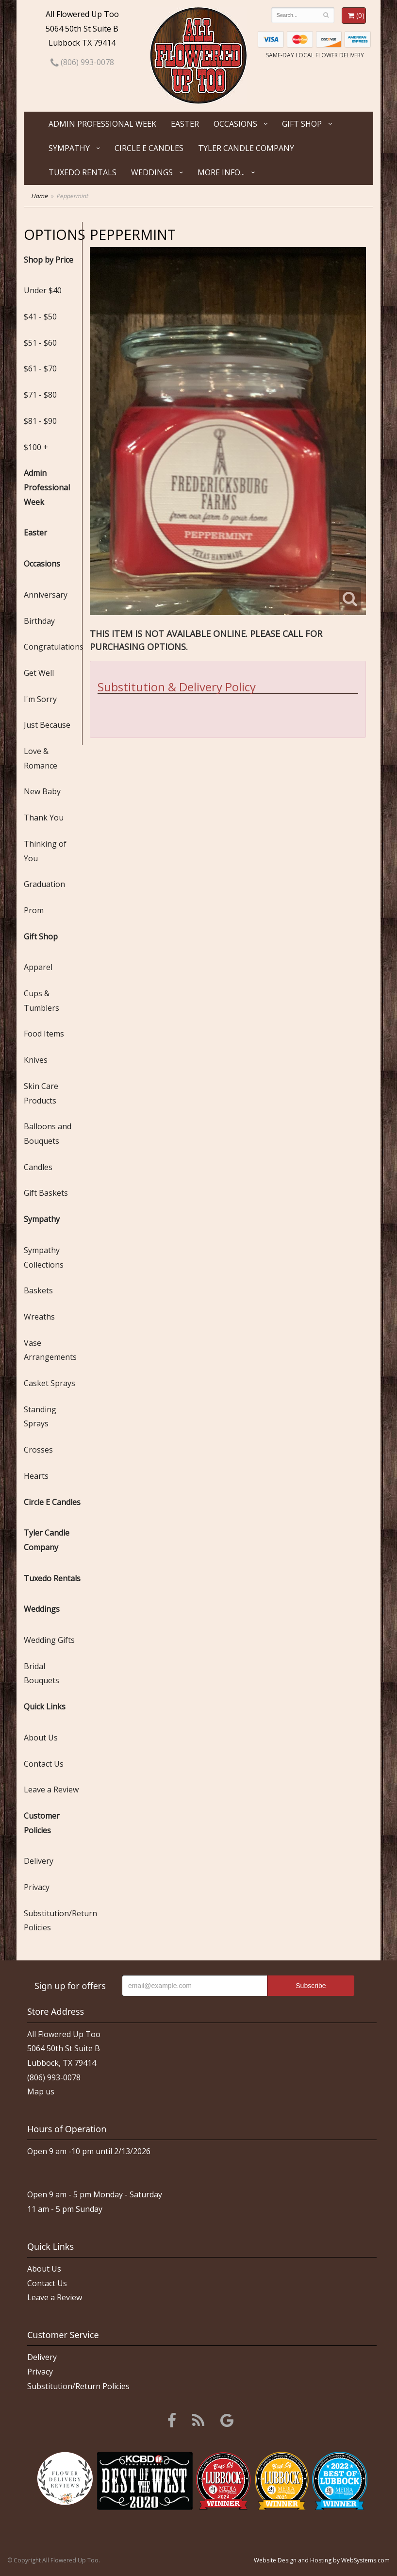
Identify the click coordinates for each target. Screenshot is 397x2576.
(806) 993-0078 (82, 62)
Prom (34, 910)
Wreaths (39, 1316)
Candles (38, 1167)
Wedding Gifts (49, 1640)
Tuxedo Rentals (82, 172)
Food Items (44, 1033)
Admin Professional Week (102, 123)
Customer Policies (42, 1823)
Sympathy (69, 148)
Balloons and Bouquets (47, 1133)
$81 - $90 (40, 421)
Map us (40, 2091)
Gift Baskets (46, 1193)
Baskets (38, 1290)
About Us (41, 1737)
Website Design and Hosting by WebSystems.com (322, 2560)
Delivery (38, 1861)
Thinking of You (45, 851)
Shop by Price (48, 259)
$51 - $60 (40, 342)
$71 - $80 (40, 394)
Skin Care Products (41, 1093)
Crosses (38, 1449)
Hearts (36, 1476)
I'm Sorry (40, 699)
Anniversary (45, 594)
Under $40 (43, 290)
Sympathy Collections (44, 1257)
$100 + (36, 447)
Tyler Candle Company (246, 148)
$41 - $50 (40, 316)
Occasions (235, 123)
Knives (36, 1059)
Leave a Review (51, 1789)
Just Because (47, 724)
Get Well (39, 673)
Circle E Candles (149, 148)
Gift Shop (302, 123)
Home (39, 196)
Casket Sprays (49, 1383)
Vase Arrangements (50, 1350)
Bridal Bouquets (41, 1673)
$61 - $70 (40, 368)
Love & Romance (40, 758)
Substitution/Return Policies (53, 1920)
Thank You (44, 817)
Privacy (37, 1887)
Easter (185, 123)
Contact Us (44, 1763)
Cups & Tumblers (41, 1000)
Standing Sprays (40, 1416)
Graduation (44, 884)
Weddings (152, 172)
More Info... (221, 172)
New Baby (42, 791)
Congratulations (53, 646)
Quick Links (45, 1706)
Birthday (39, 621)
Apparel (38, 967)
